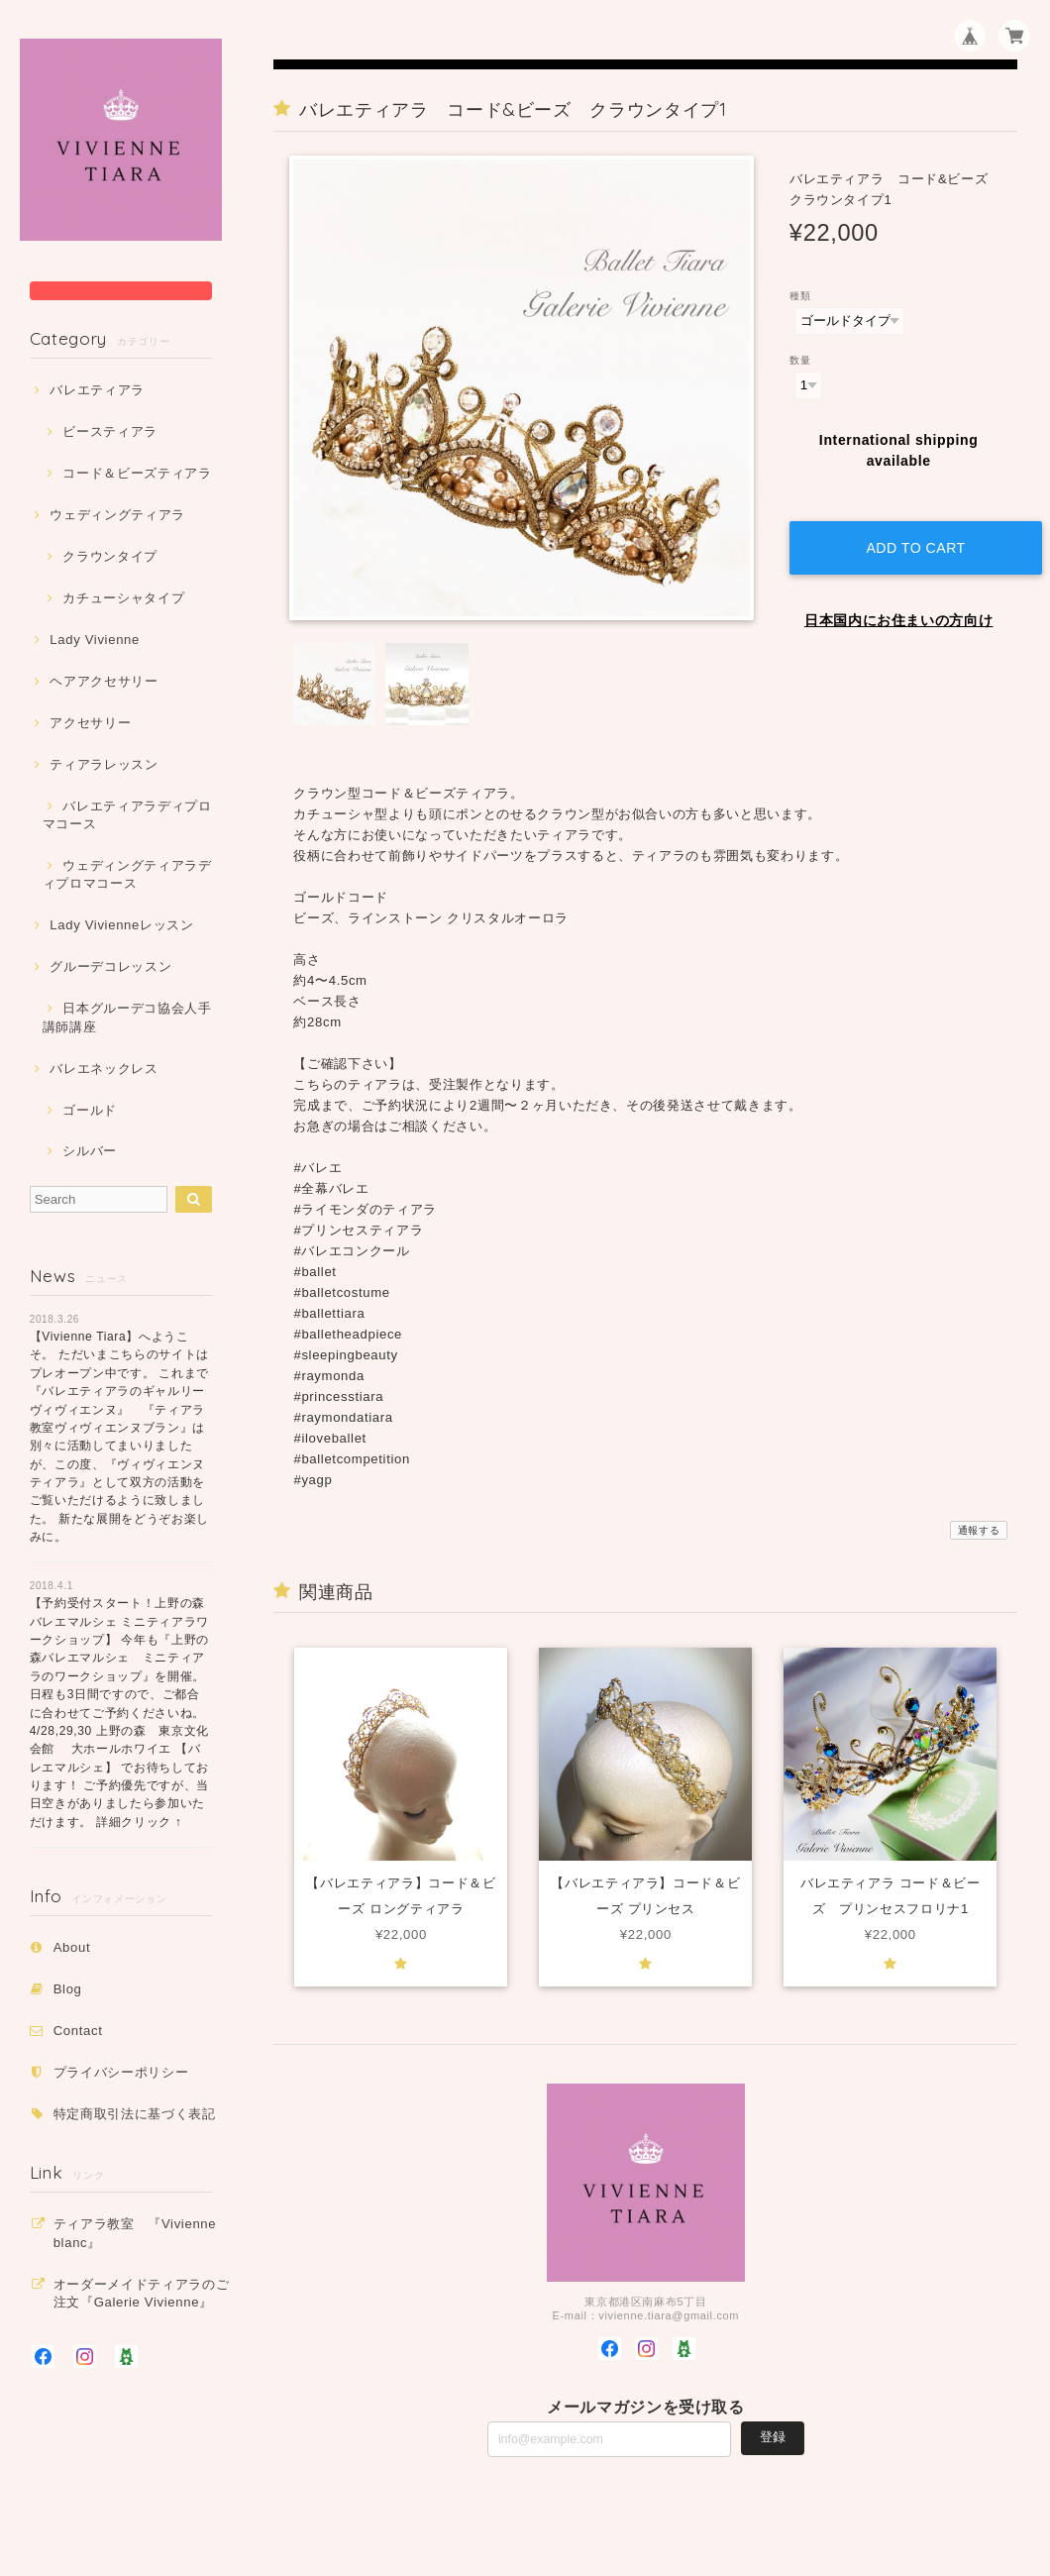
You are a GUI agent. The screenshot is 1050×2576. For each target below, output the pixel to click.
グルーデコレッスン (110, 966)
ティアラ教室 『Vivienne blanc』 (135, 2232)
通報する (979, 1530)
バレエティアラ (97, 389)
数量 (799, 360)
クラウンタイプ (110, 556)
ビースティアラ (110, 431)
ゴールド (89, 1110)
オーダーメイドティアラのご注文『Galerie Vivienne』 (141, 2293)
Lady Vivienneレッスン (121, 924)
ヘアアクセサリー (104, 681)
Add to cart (908, 528)
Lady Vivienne (95, 639)
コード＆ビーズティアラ (136, 473)
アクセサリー (90, 722)
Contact (78, 2030)
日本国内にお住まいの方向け (899, 601)
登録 (773, 2437)
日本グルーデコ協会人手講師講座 (127, 1017)
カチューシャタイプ (123, 597)
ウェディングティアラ (117, 514)
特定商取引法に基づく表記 (134, 2113)
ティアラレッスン (104, 764)
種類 (799, 295)
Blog (67, 1989)
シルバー (89, 1150)
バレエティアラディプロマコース (127, 815)
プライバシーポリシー (121, 2072)
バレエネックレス (104, 1068)
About (72, 1947)
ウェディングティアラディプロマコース (127, 874)
